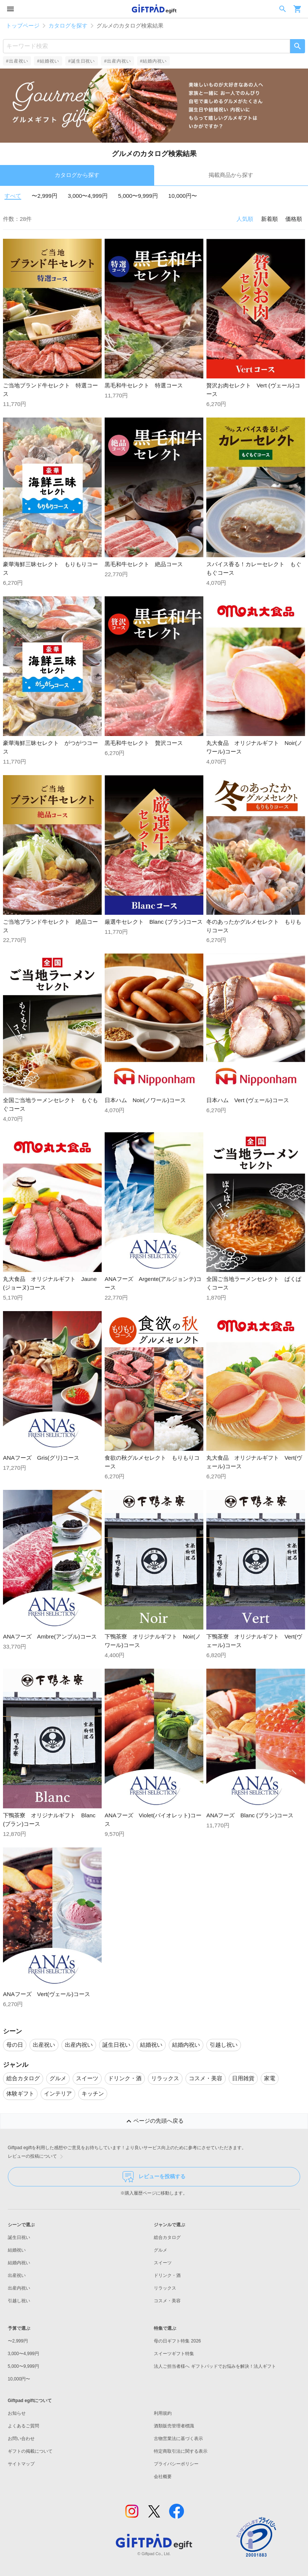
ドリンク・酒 (167, 2275)
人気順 (244, 219)
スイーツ (163, 2262)
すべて (12, 196)
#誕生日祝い (81, 61)
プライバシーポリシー (176, 2463)
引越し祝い (19, 2300)
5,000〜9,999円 (138, 196)
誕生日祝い (19, 2237)
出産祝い (17, 2275)
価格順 (293, 219)
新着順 (269, 219)
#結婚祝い (48, 61)
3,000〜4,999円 (88, 196)
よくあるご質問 (23, 2426)
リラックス (165, 2288)
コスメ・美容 (167, 2300)
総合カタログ (167, 2237)
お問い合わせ (21, 2438)
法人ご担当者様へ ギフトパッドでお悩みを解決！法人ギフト (215, 2366)
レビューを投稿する (154, 2176)
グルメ (160, 2250)
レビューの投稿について (37, 2156)
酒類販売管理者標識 (174, 2426)
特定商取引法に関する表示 (180, 2451)
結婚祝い (17, 2250)
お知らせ (17, 2413)
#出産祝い (17, 61)
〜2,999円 (44, 196)
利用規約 (163, 2413)
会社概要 (163, 2476)
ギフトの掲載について (30, 2451)
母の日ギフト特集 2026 (177, 2341)
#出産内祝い (117, 61)
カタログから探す (77, 175)
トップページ (22, 25)
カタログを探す (68, 25)
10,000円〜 (182, 196)
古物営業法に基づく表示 (178, 2438)
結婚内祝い (19, 2262)
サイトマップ (21, 2463)
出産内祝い (19, 2288)
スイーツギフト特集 (174, 2353)
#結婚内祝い (153, 61)
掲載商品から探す (231, 175)
